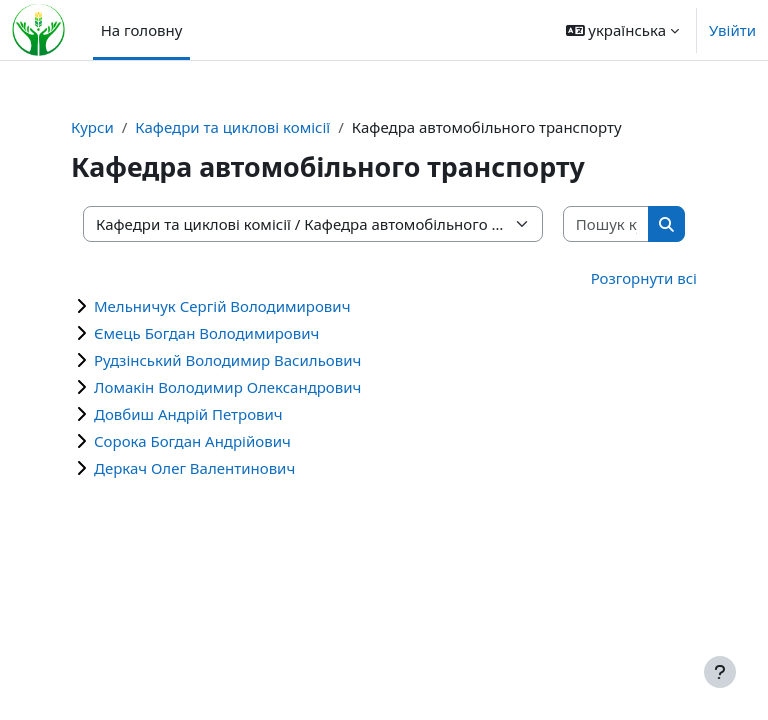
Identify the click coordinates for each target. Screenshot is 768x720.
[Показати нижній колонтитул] (720, 672)
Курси (92, 127)
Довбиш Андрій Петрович (188, 414)
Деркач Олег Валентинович (194, 468)
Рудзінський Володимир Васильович (227, 360)
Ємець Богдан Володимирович (206, 333)
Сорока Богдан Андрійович (192, 441)
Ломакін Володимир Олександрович (227, 387)
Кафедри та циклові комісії (232, 127)
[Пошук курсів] (606, 224)
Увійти (732, 30)
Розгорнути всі (644, 278)
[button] (622, 30)
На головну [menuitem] (142, 30)
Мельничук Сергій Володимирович (222, 306)
